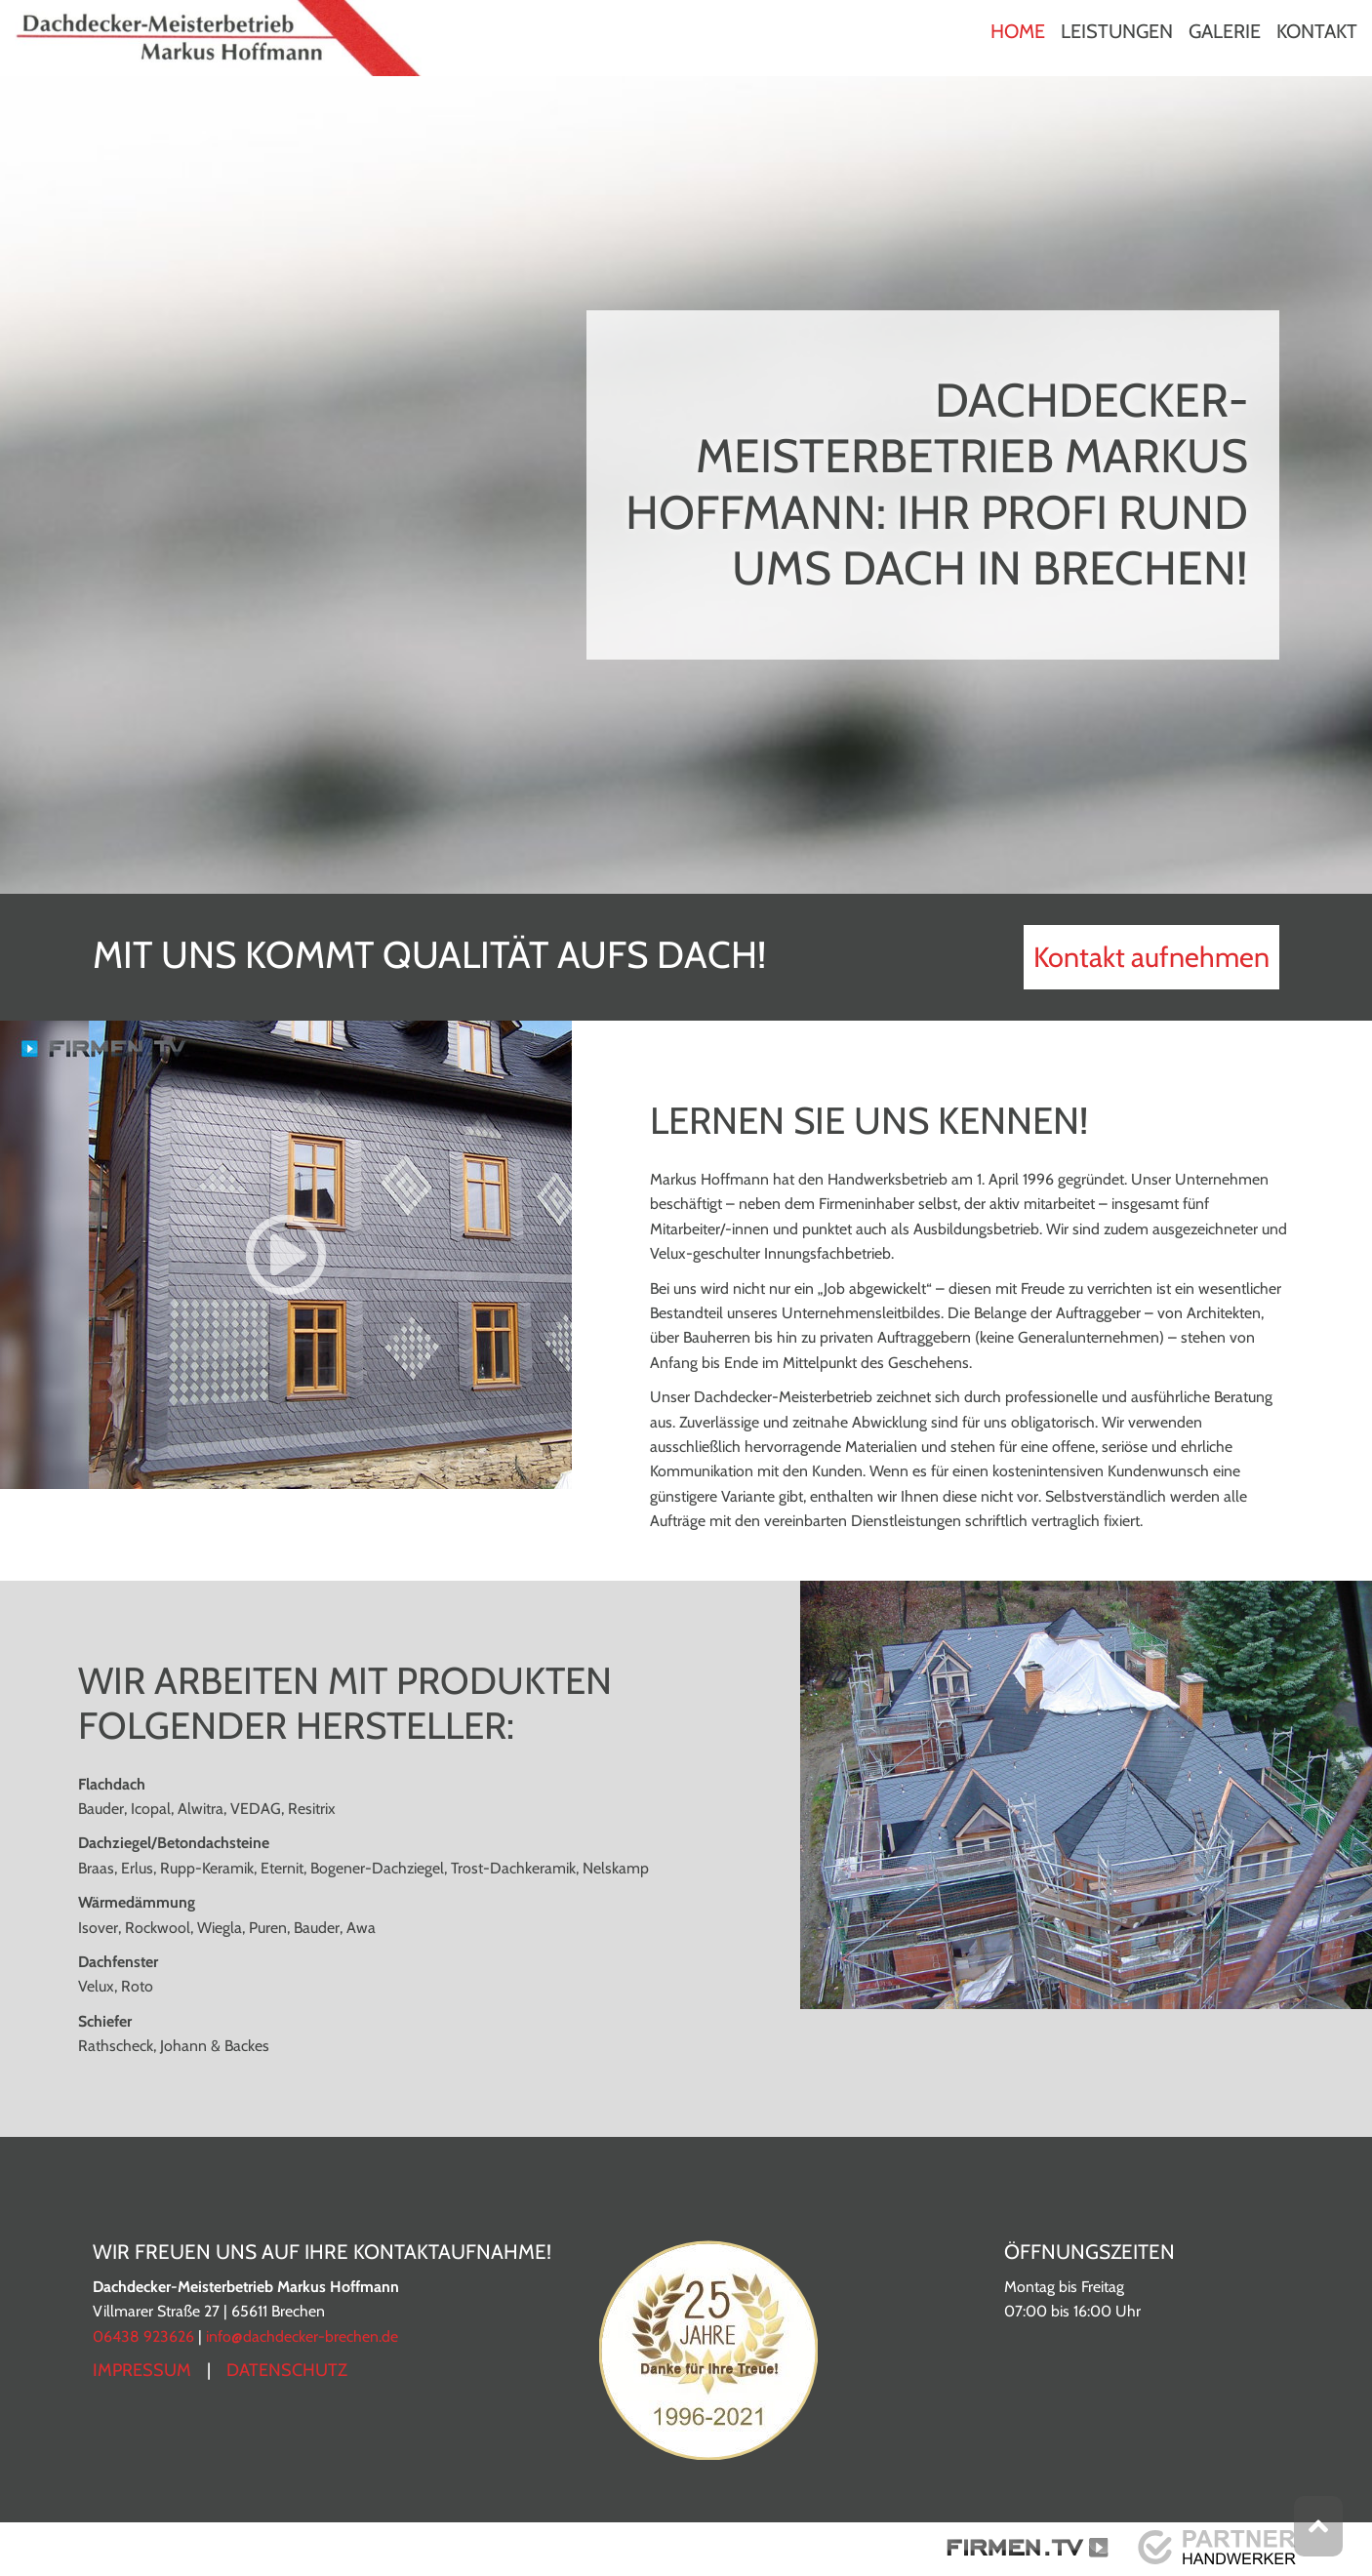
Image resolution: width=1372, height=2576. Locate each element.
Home (1017, 31)
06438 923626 (143, 2336)
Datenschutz (286, 2370)
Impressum (142, 2370)
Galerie (1225, 31)
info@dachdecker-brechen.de (302, 2336)
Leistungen (1117, 31)
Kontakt (1316, 31)
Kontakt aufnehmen (1151, 957)
